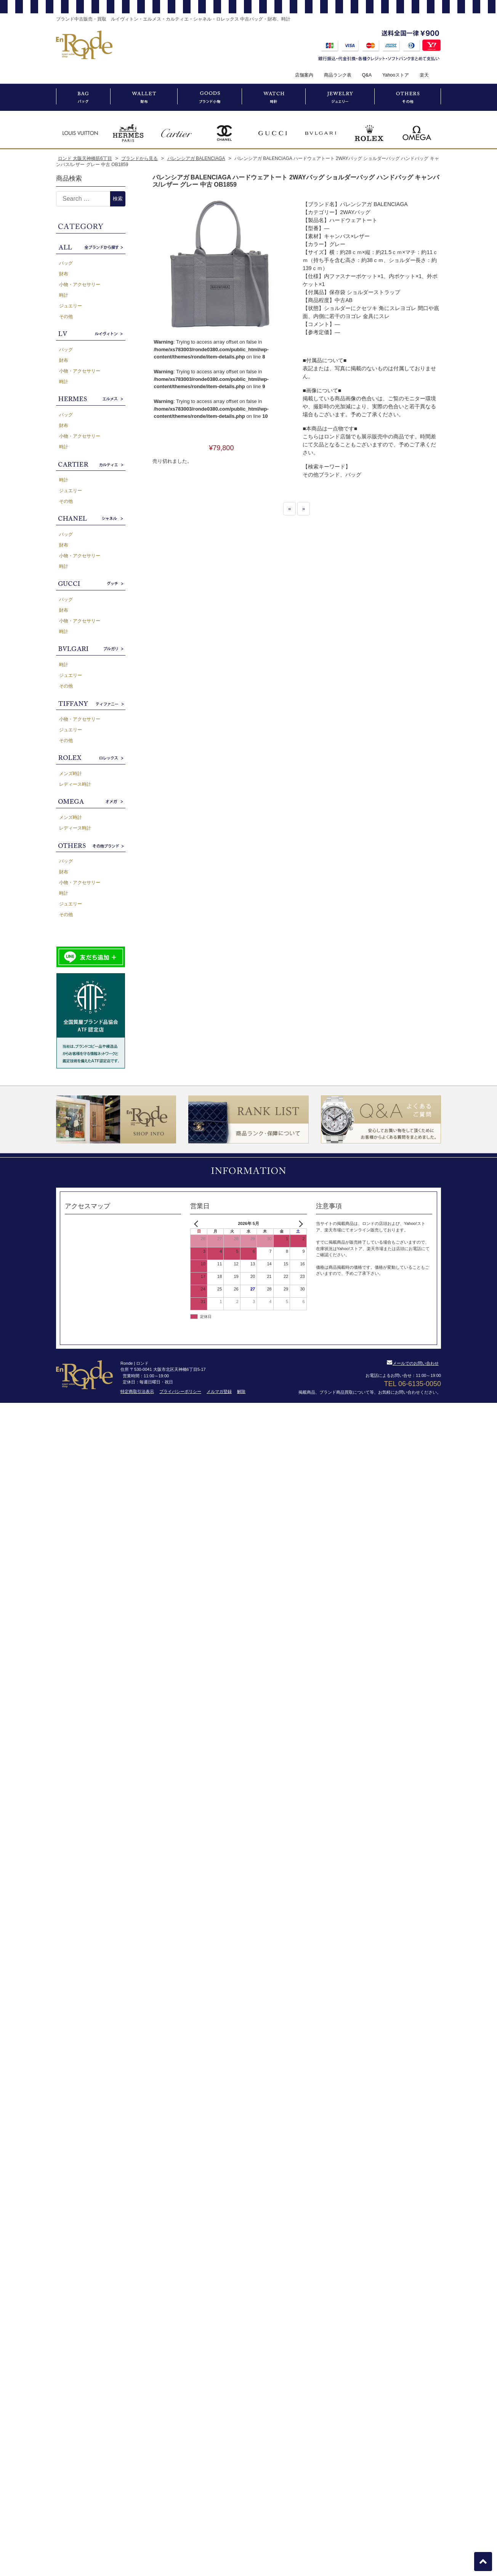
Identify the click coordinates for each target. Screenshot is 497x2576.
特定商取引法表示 (137, 1391)
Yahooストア (395, 75)
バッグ (66, 263)
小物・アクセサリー (79, 284)
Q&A (367, 75)
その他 (66, 316)
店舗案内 (304, 75)
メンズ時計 (70, 773)
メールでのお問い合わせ (413, 1363)
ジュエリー (70, 306)
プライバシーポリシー (180, 1391)
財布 (63, 274)
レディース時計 (75, 784)
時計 (63, 295)
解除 (241, 1391)
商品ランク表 (337, 75)
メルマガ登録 (219, 1391)
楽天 (424, 75)
